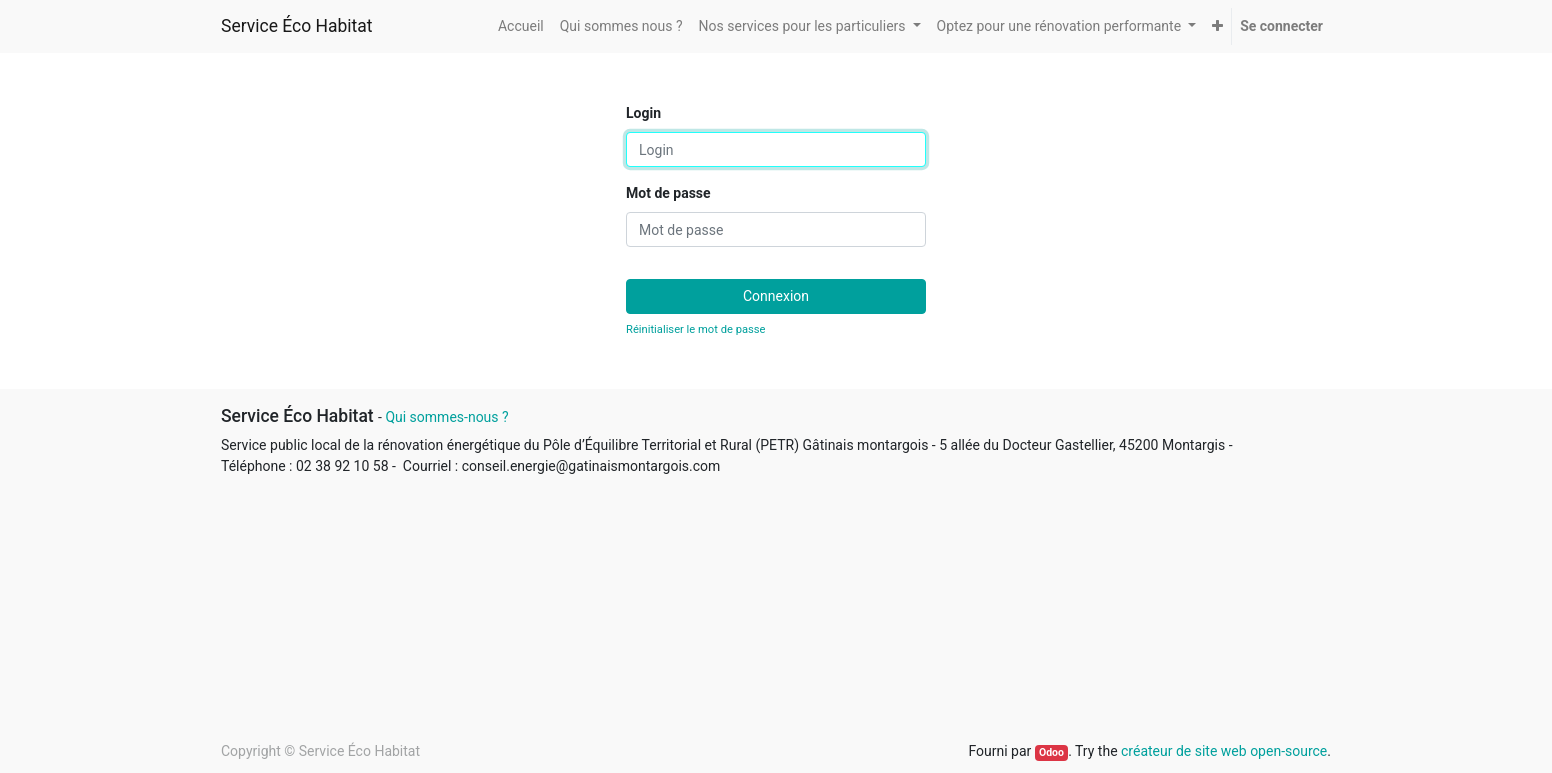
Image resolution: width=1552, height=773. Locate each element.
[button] (1217, 26)
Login (643, 113)
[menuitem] (521, 26)
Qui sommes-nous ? (446, 417)
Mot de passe (668, 193)
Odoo (1051, 752)
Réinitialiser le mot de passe (696, 329)
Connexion (776, 296)
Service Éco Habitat (297, 26)
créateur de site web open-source (1224, 751)
